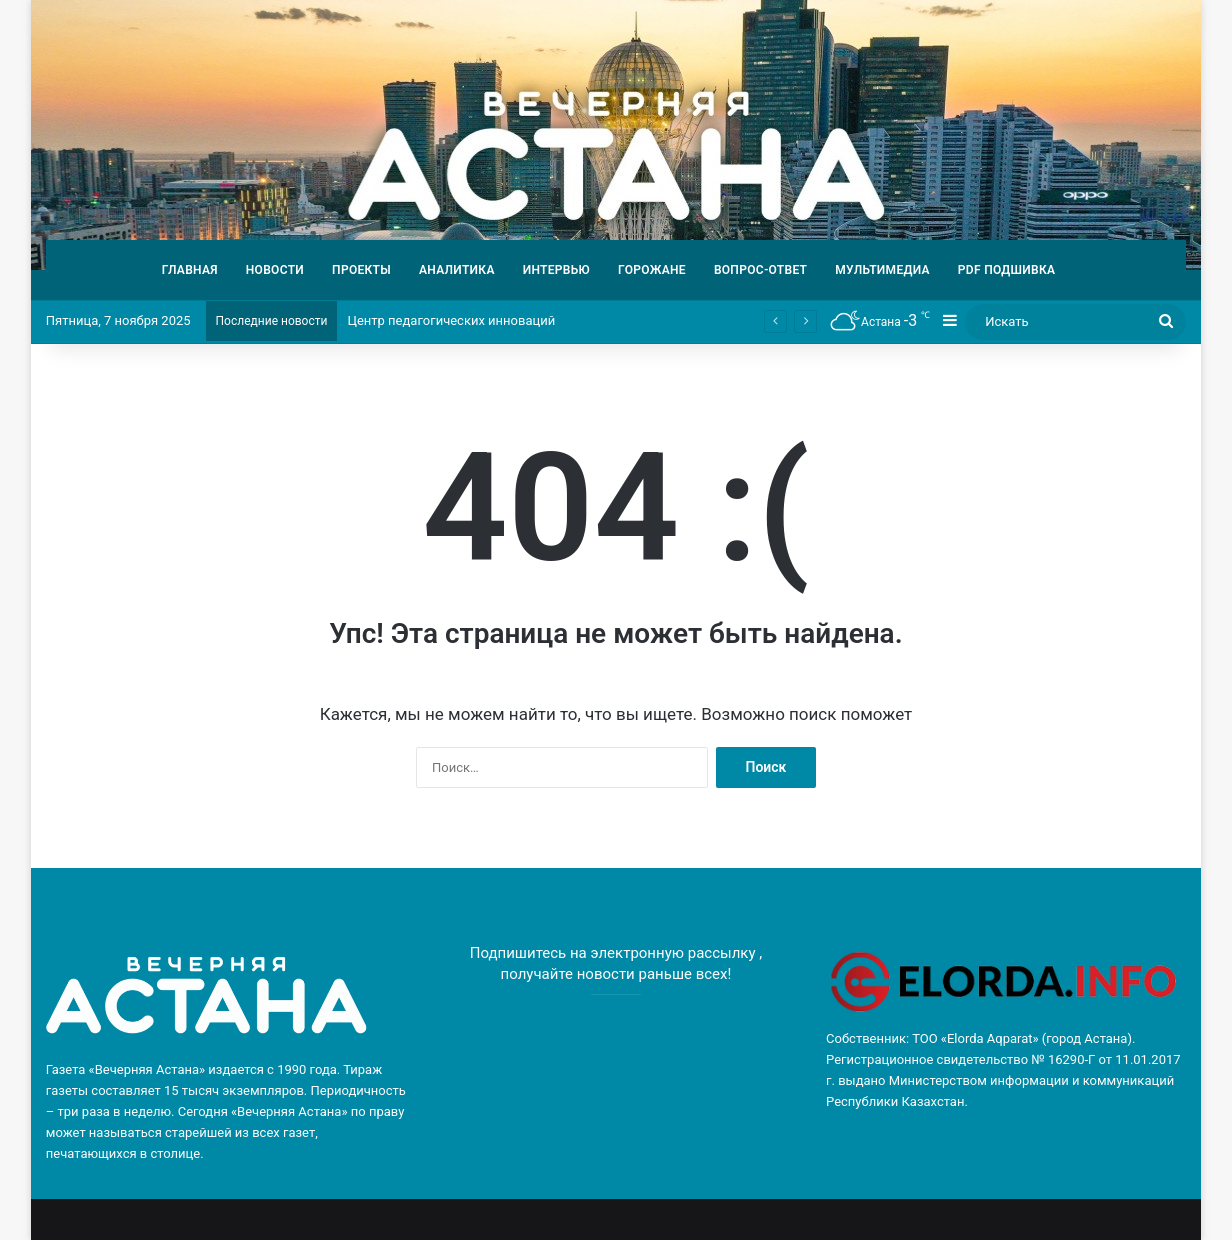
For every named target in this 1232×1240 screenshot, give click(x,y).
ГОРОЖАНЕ (652, 270)
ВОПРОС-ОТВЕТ (760, 270)
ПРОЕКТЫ (361, 270)
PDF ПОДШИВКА (1007, 270)
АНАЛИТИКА (457, 270)
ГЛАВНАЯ (190, 270)
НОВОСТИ (275, 270)
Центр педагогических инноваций (451, 320)
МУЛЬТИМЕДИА (882, 270)
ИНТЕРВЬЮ (556, 270)
